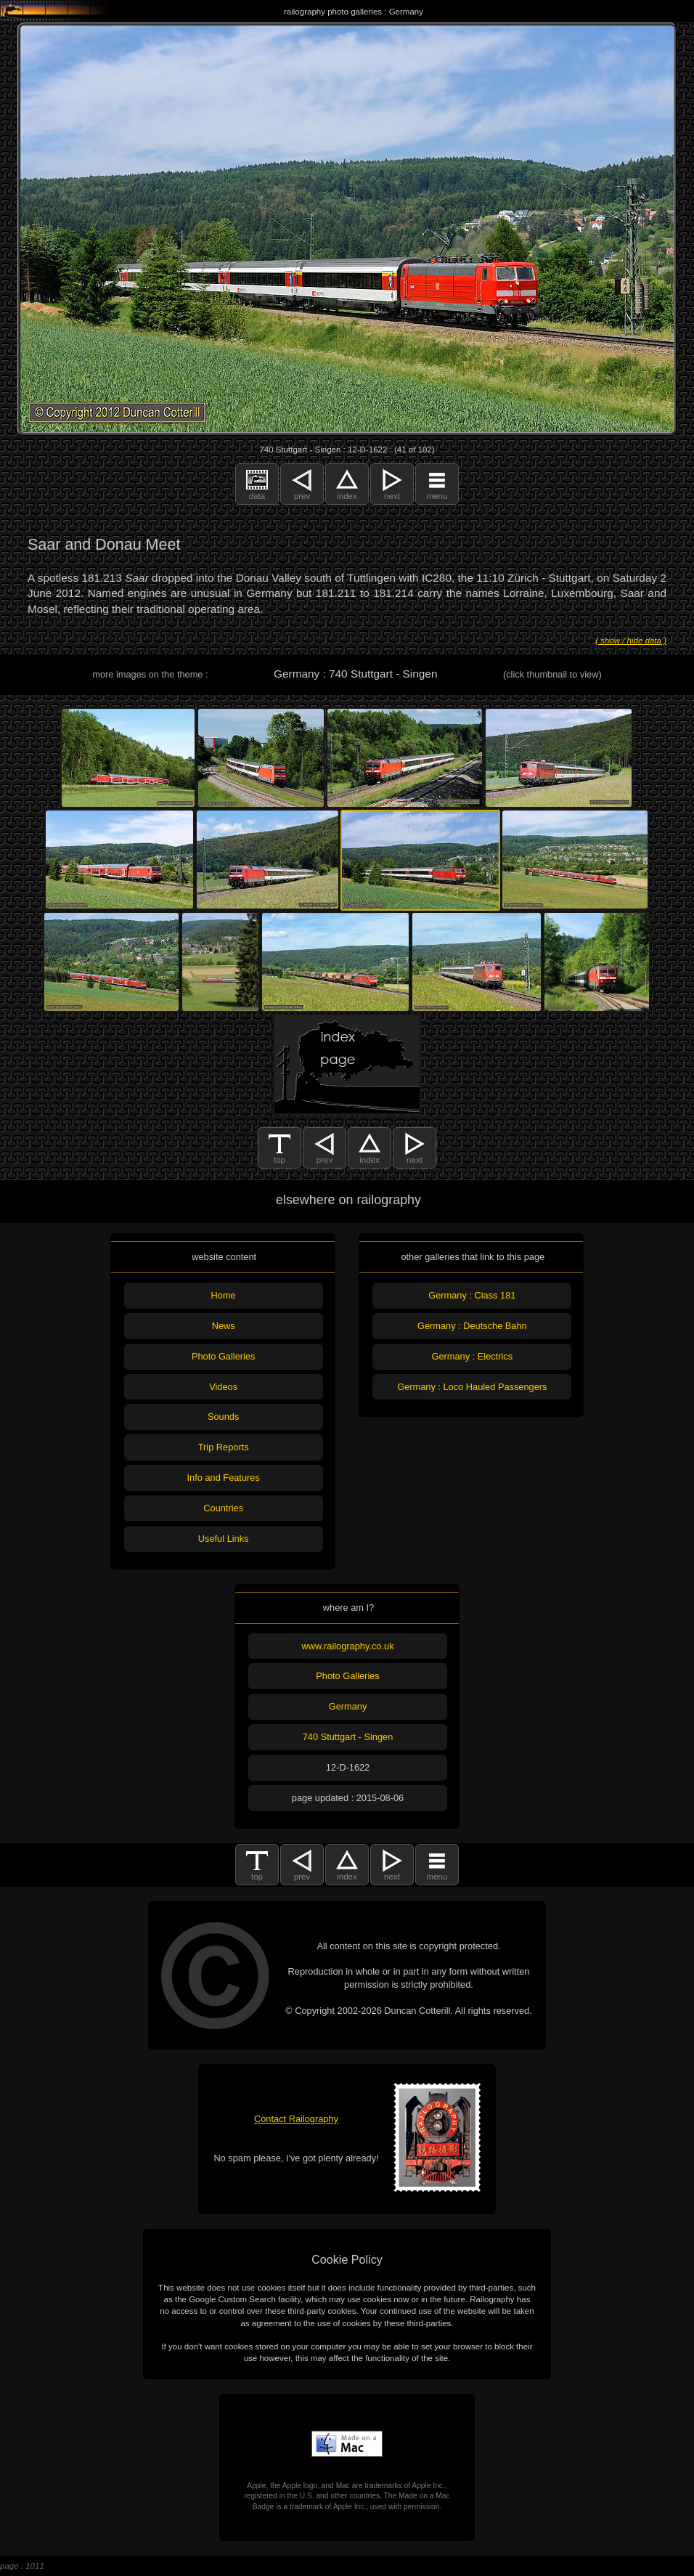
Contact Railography (296, 2118)
